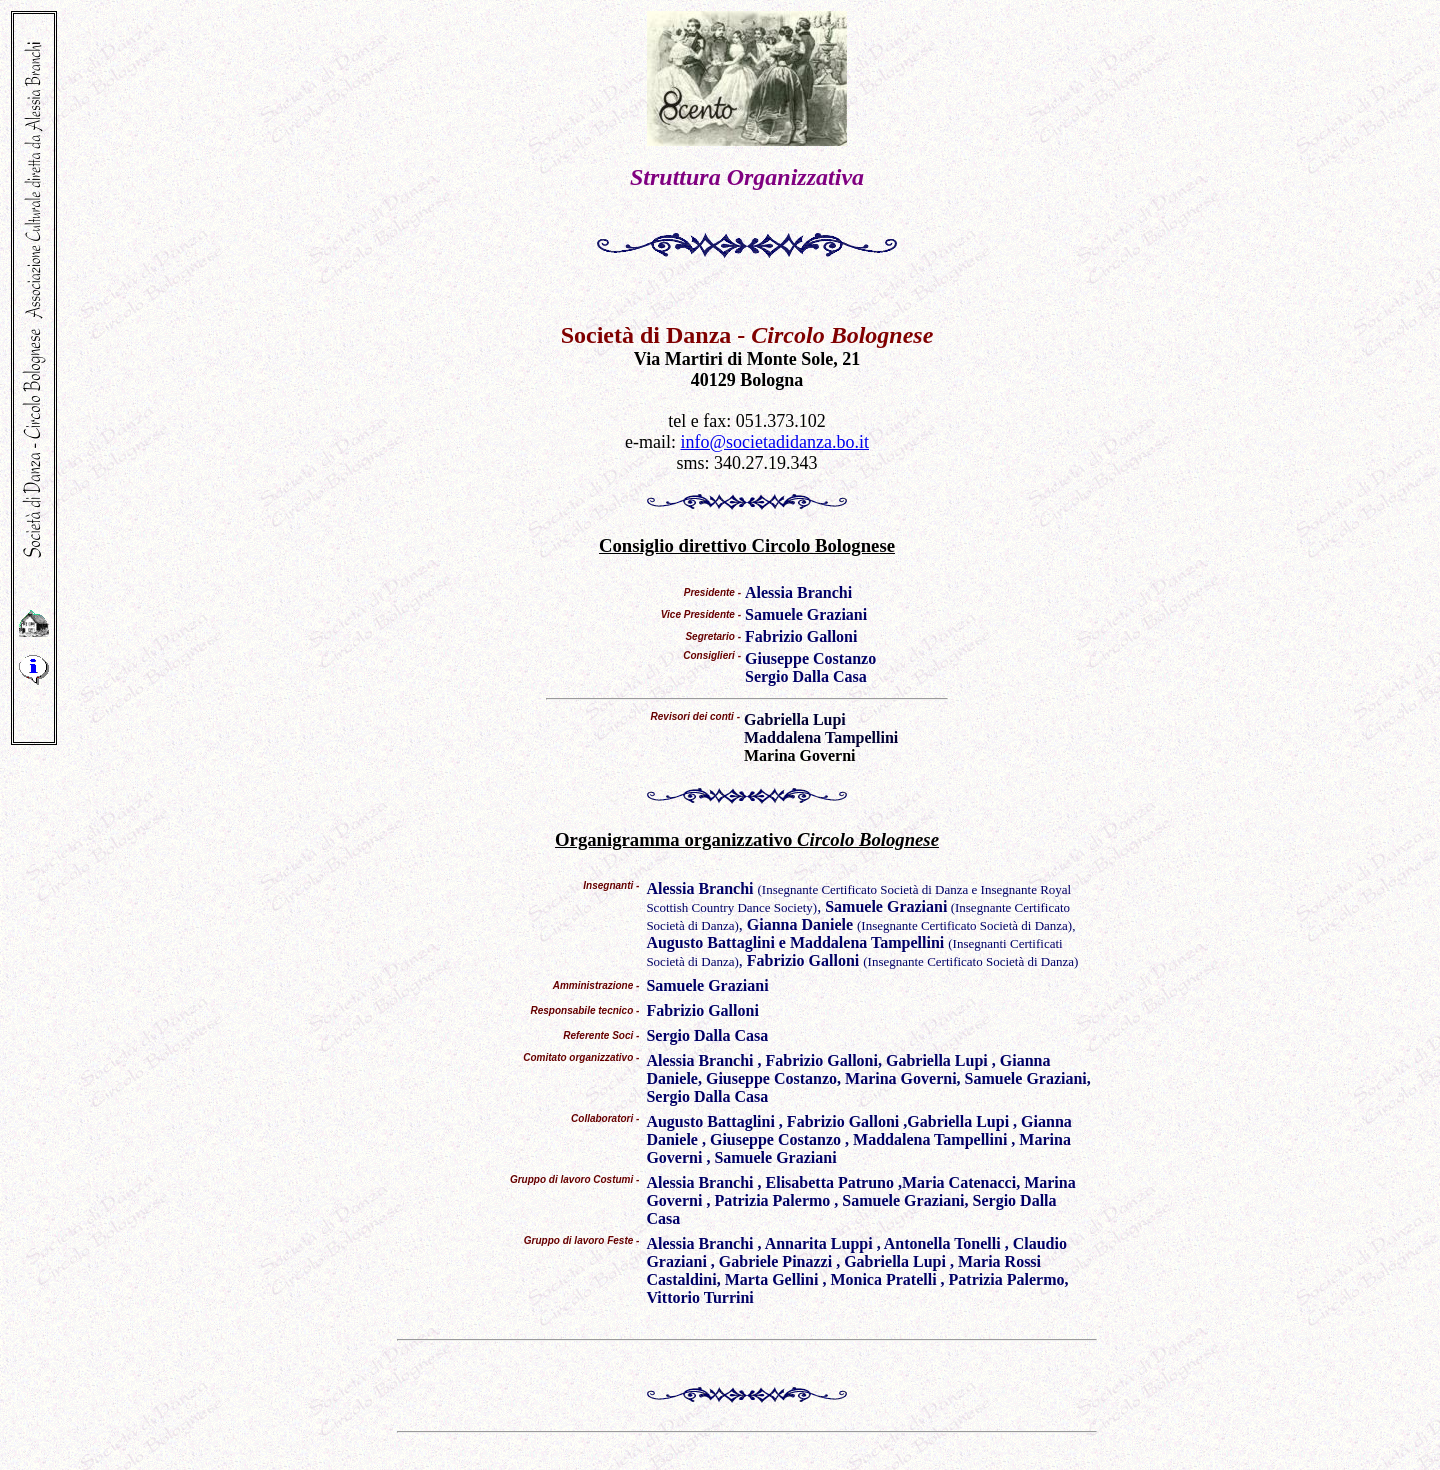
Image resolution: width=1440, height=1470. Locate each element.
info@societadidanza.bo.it (774, 442)
